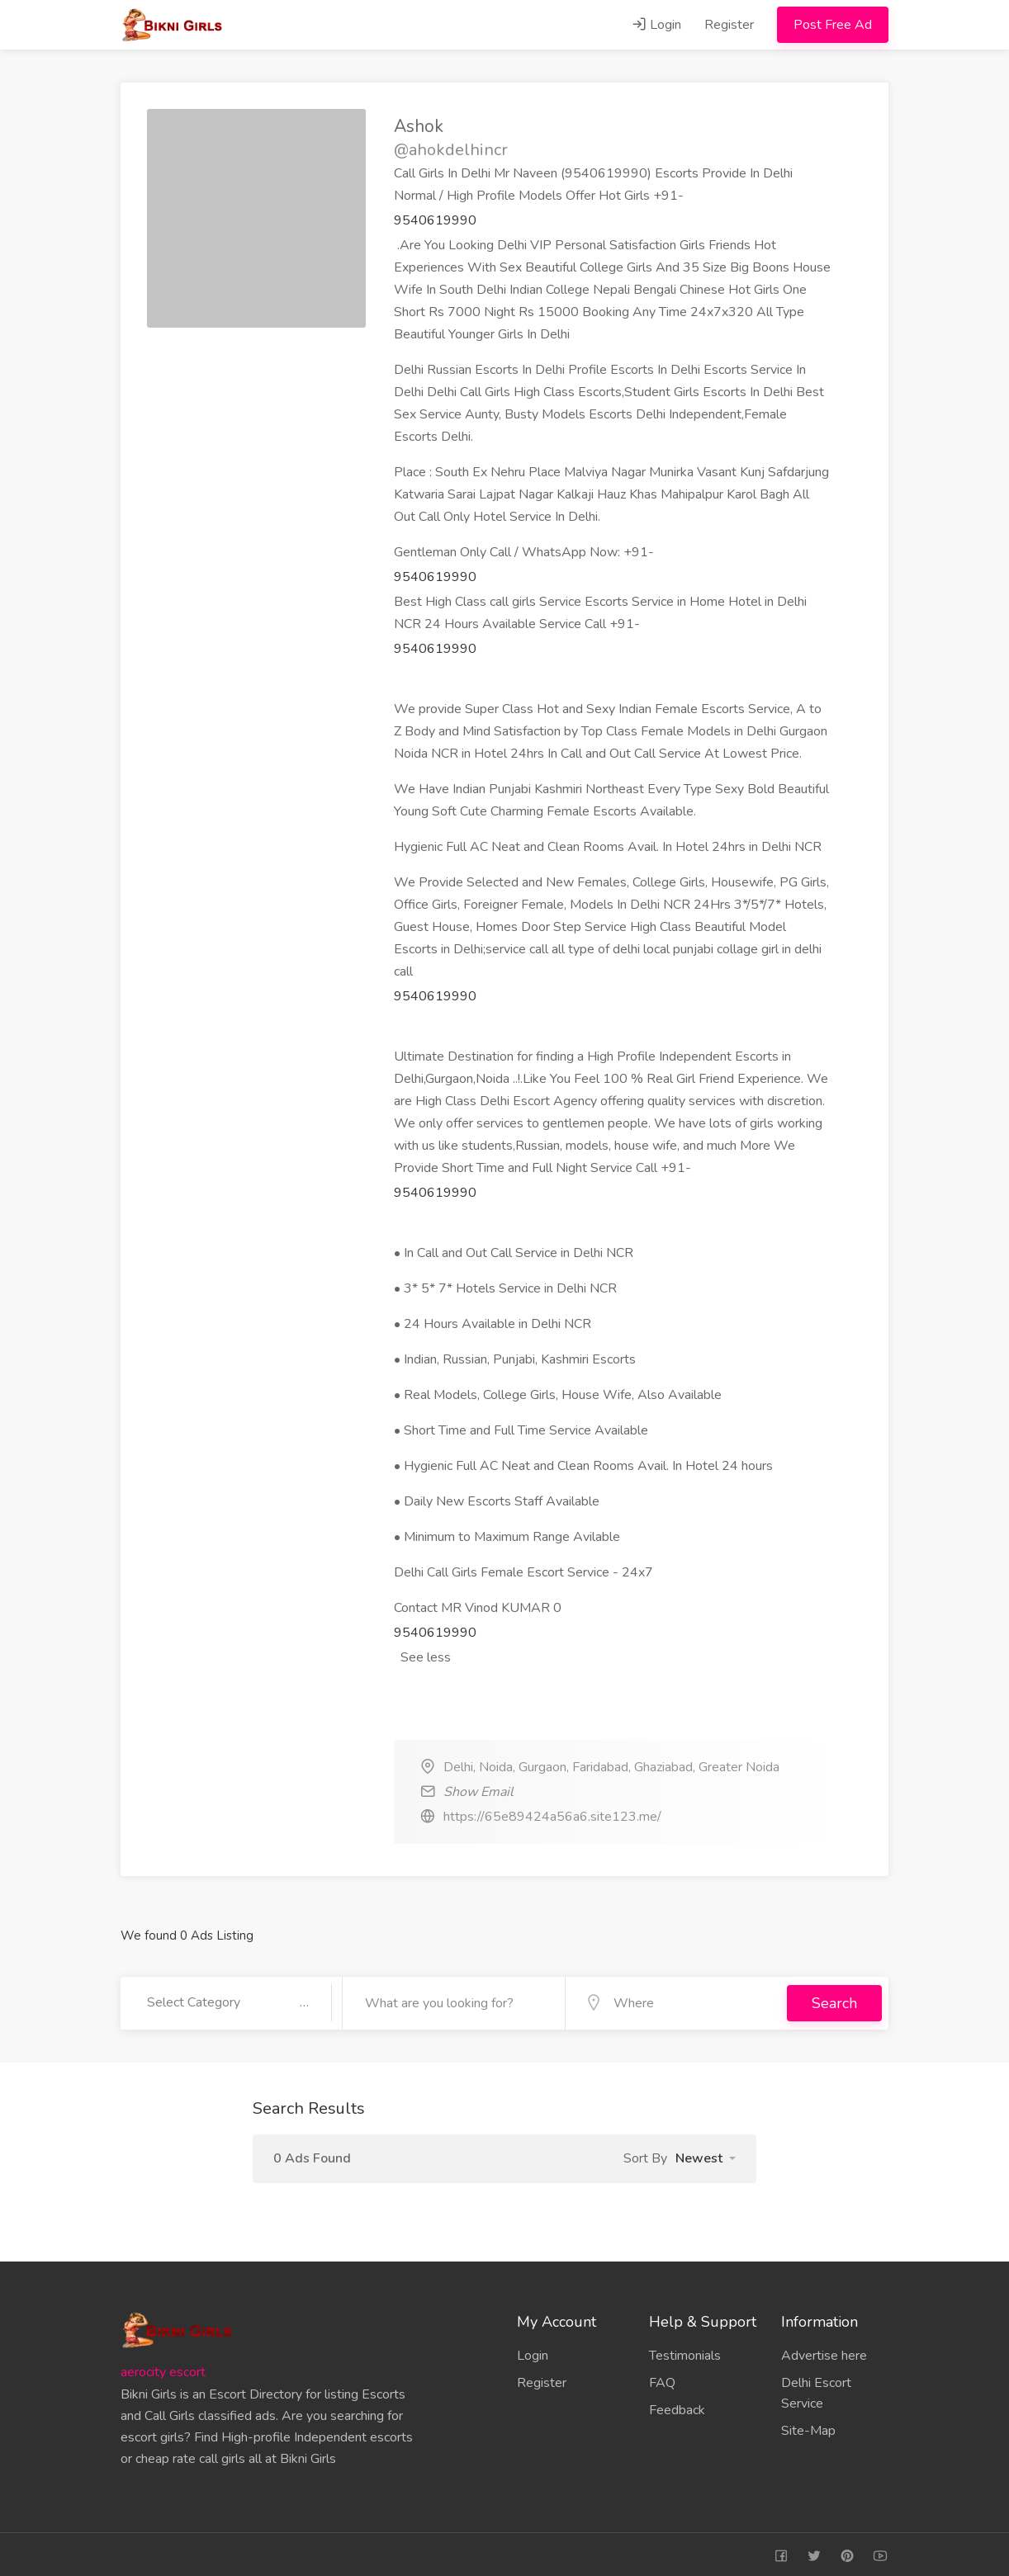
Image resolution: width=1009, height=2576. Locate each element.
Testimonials (685, 2352)
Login (656, 25)
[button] (705, 2155)
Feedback (677, 2407)
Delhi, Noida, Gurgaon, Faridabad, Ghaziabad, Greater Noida (611, 1767)
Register (729, 25)
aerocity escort (163, 2369)
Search (834, 2001)
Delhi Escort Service (816, 2389)
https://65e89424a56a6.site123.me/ (552, 1817)
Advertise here (824, 2352)
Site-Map (808, 2427)
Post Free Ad (832, 25)
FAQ (662, 2379)
